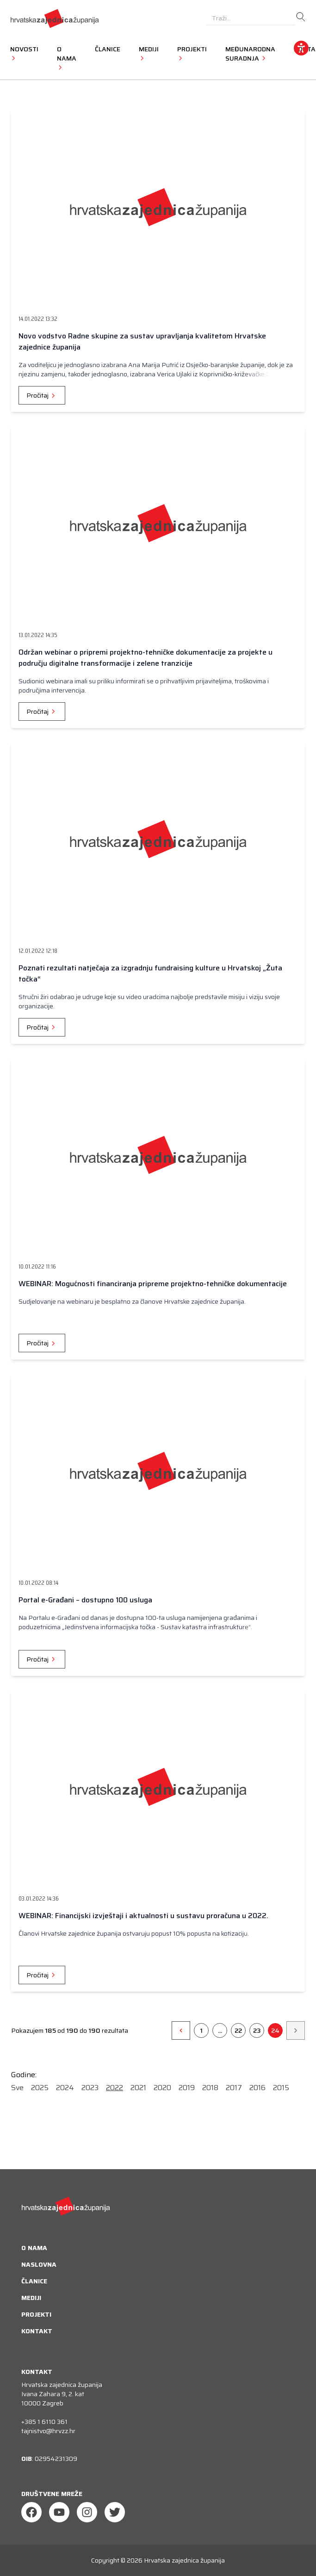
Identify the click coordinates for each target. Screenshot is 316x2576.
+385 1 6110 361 (44, 2422)
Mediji (31, 2298)
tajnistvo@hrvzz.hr (48, 2431)
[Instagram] (87, 2512)
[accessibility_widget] (301, 48)
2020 (162, 2087)
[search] (300, 17)
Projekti (36, 2314)
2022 (114, 2087)
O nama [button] (66, 58)
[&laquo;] (181, 2030)
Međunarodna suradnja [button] (250, 53)
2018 (210, 2087)
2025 (40, 2087)
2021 (138, 2087)
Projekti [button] (192, 53)
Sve (17, 2087)
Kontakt (36, 2331)
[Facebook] (31, 2512)
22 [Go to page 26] (238, 2030)
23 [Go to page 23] (257, 2030)
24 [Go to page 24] (275, 2030)
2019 (187, 2087)
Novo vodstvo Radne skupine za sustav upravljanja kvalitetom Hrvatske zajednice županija (142, 341)
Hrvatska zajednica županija (184, 2560)
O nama (34, 2248)
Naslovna (38, 2264)
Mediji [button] (149, 53)
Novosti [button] (24, 53)
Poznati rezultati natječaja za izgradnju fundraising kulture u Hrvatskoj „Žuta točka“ (150, 973)
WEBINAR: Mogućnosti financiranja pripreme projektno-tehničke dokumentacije (153, 1283)
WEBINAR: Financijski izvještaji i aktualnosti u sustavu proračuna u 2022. (143, 1915)
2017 (234, 2087)
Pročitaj (41, 395)
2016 (257, 2087)
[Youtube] (59, 2512)
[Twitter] (115, 2512)
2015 (281, 2087)
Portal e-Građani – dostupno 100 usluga (85, 1600)
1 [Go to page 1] (201, 2030)
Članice (107, 49)
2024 (65, 2087)
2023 (90, 2087)
